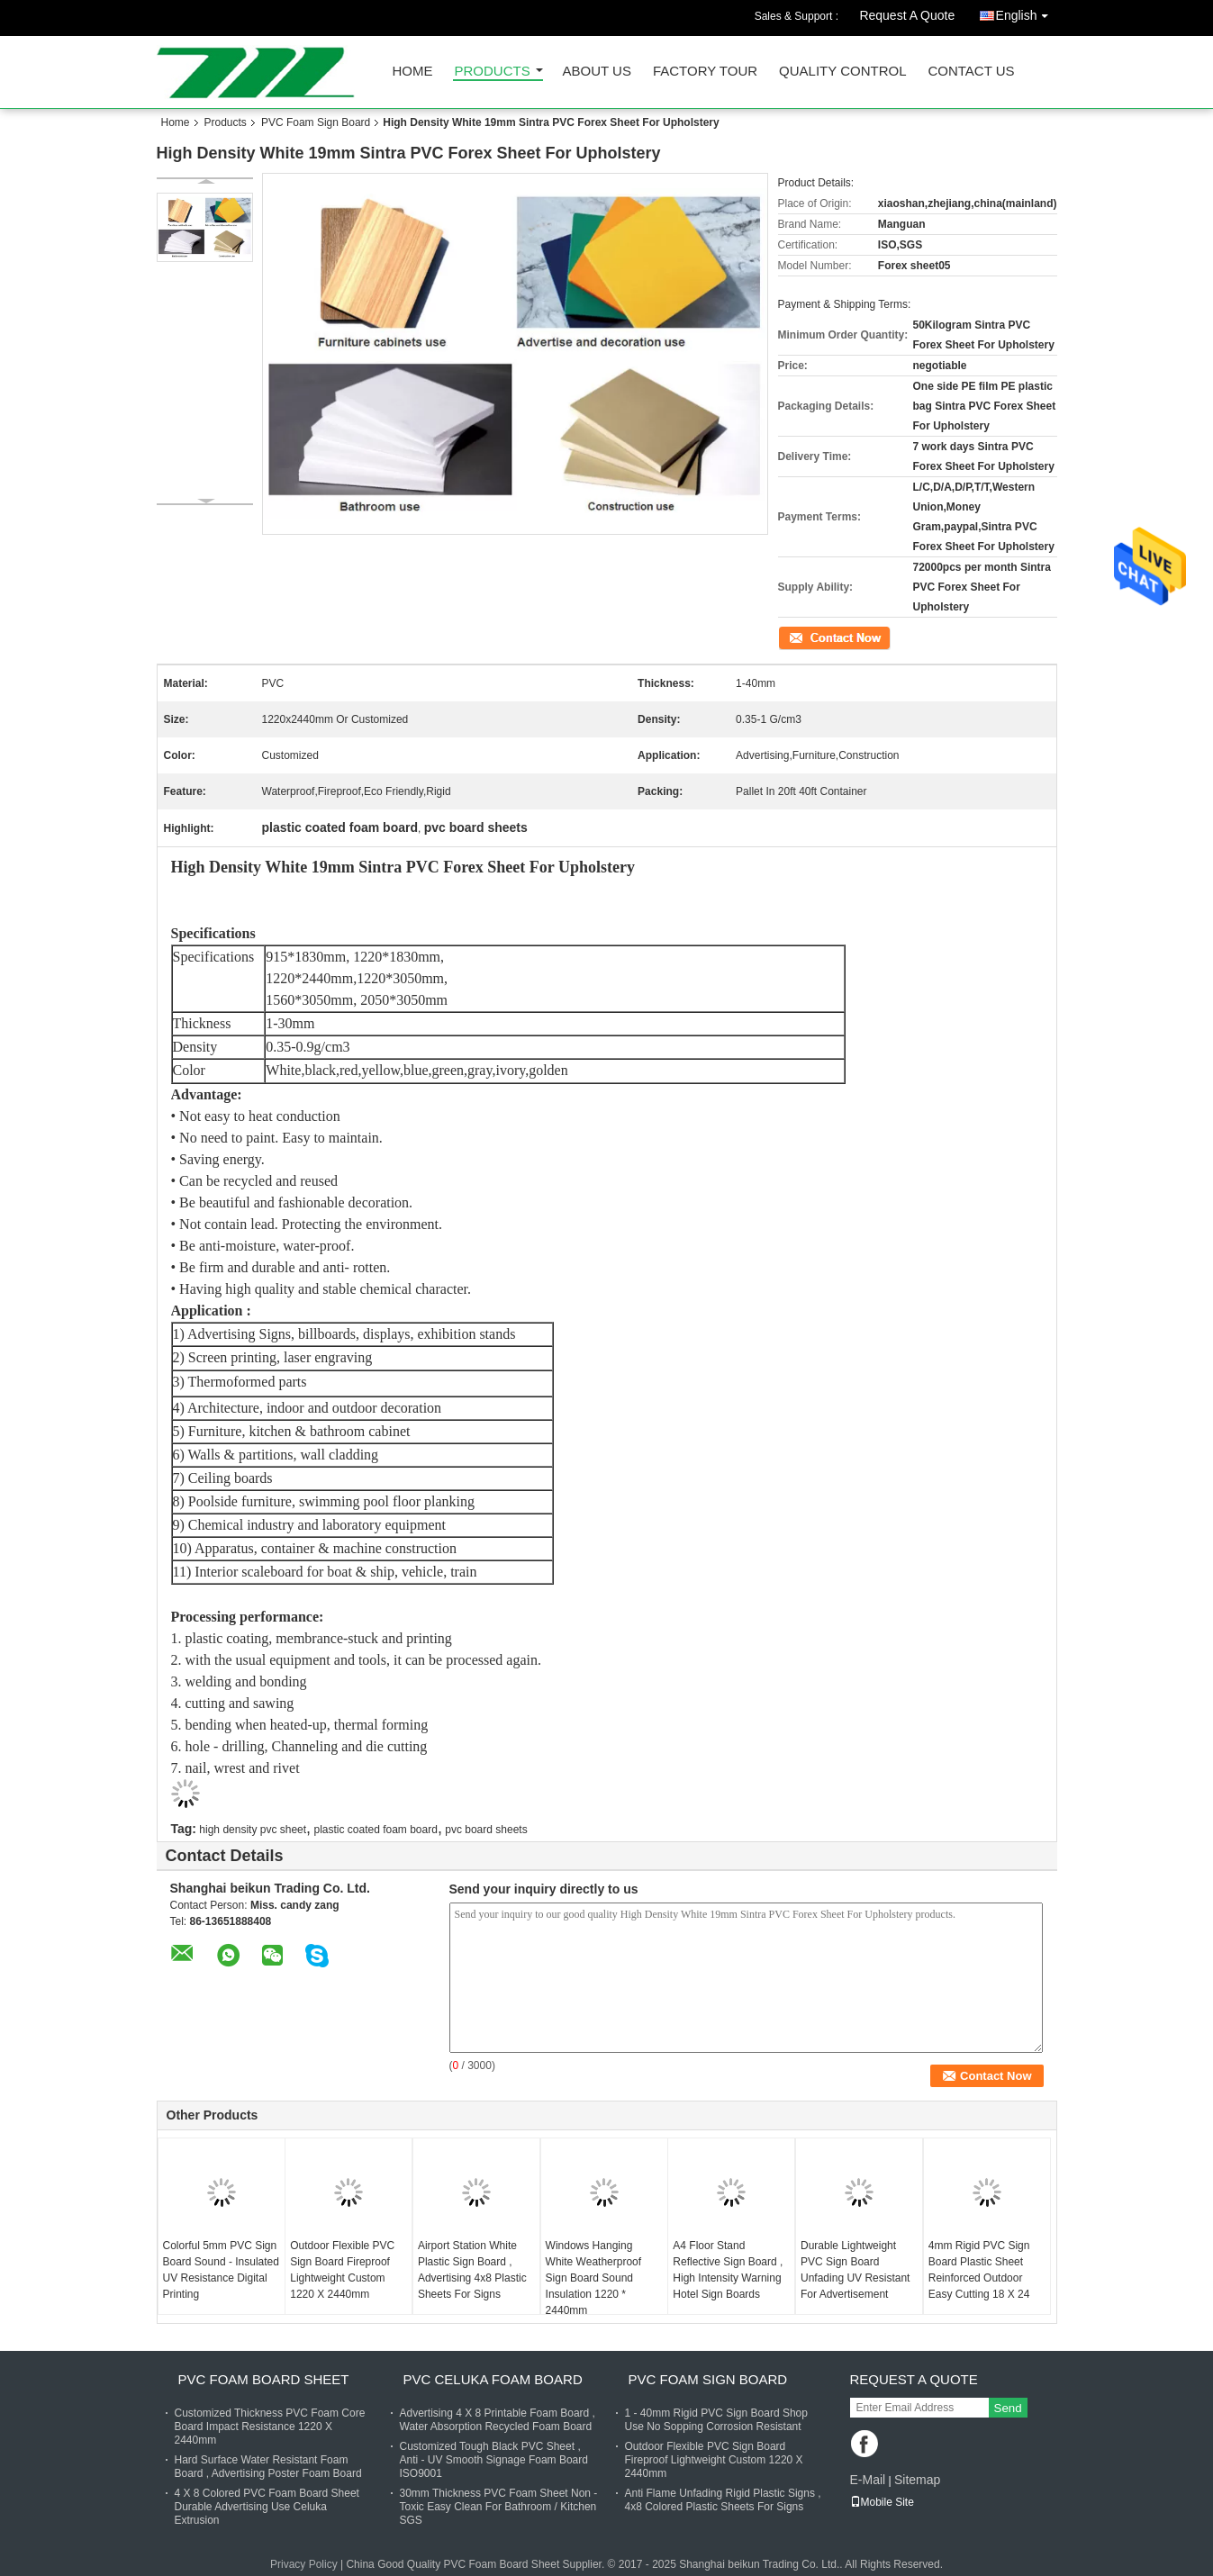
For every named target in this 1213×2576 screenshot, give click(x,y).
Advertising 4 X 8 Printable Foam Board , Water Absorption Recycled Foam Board (497, 2420)
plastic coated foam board (375, 1829)
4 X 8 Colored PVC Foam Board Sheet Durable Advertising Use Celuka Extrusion (267, 2506)
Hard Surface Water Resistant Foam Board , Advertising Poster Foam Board (268, 2467)
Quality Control (842, 71)
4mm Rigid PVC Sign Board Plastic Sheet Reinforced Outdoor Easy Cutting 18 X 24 (979, 2269)
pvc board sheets (486, 1829)
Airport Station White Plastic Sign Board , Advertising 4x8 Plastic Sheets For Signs (472, 2269)
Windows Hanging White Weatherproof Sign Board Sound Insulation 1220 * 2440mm (594, 2278)
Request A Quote (907, 15)
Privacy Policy (304, 2564)
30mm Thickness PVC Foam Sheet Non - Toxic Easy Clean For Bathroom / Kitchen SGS (499, 2506)
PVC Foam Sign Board (315, 122)
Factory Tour (705, 71)
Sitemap (917, 2479)
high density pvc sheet (252, 1829)
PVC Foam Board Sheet (263, 2379)
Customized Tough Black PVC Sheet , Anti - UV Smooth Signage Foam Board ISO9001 (494, 2460)
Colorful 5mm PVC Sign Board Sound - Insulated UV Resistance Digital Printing (221, 2269)
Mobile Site (882, 2502)
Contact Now (809, 636)
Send (1008, 2408)
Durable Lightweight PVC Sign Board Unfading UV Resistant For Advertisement (855, 2269)
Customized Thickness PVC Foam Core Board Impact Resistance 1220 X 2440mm (270, 2426)
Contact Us (971, 71)
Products (492, 71)
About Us (597, 71)
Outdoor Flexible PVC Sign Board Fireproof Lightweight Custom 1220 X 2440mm (342, 2269)
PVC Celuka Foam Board (493, 2379)
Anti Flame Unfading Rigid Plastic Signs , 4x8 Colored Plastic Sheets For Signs (723, 2500)
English (1026, 12)
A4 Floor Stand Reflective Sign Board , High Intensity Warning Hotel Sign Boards (728, 2269)
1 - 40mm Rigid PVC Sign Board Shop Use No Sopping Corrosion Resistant (716, 2420)
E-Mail (868, 2479)
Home (413, 71)
